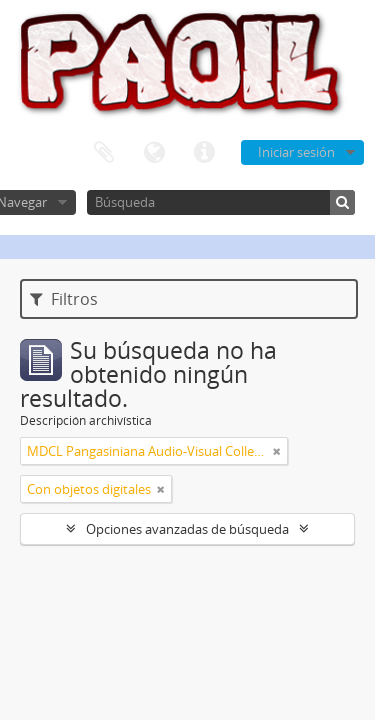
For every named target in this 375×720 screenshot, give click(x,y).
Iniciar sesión (296, 152)
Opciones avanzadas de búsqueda (187, 529)
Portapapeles (104, 153)
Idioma (154, 153)
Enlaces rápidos (204, 153)
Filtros (64, 299)
